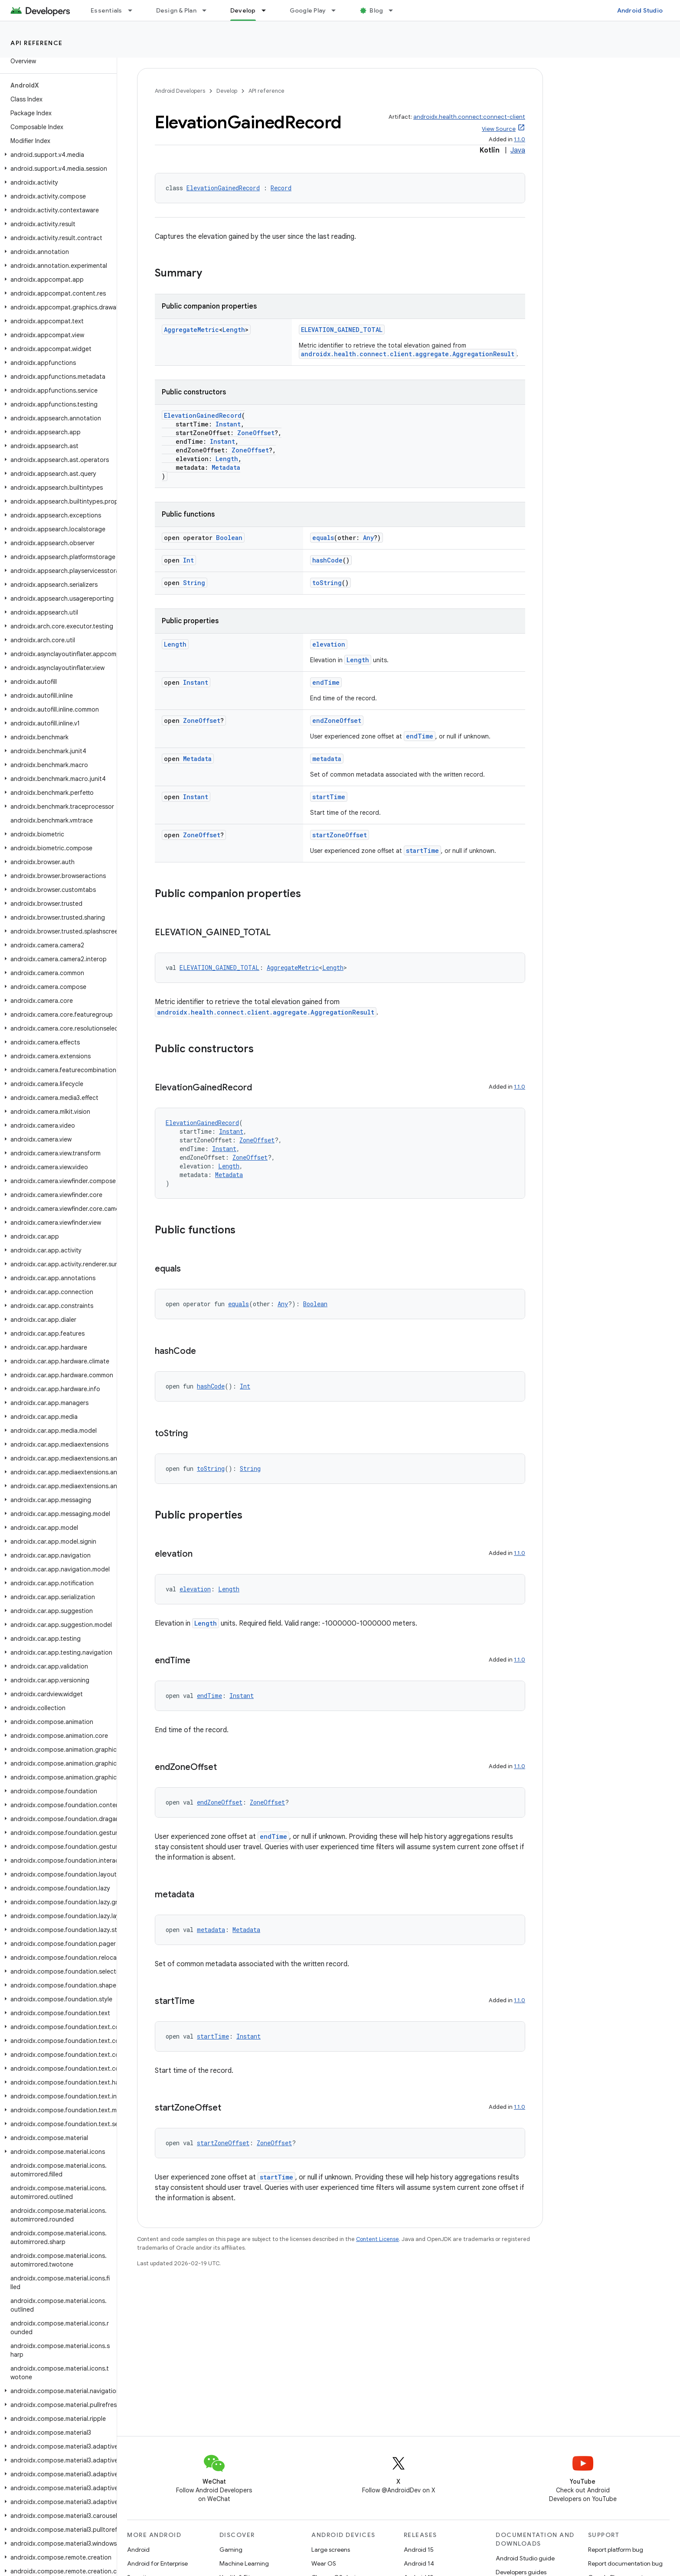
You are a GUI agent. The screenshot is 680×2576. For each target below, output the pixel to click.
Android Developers (180, 90)
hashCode (327, 560)
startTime (328, 797)
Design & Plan (176, 10)
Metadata (226, 467)
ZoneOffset (256, 433)
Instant (228, 424)
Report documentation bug (625, 2563)
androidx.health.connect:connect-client (469, 116)
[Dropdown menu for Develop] (267, 10)
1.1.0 (519, 139)
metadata (326, 759)
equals (323, 537)
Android (138, 2549)
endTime (326, 682)
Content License (377, 2239)
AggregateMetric (191, 329)
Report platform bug (615, 2549)
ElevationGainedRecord (223, 188)
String (194, 583)
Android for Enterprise (157, 2563)
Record (281, 188)
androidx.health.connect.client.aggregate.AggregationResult (407, 354)
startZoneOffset (339, 835)
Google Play (308, 10)
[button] (56, 155)
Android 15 (419, 2549)
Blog (376, 10)
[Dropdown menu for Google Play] (337, 10)
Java (517, 150)
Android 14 (419, 2563)
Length (233, 329)
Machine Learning (244, 2563)
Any (368, 537)
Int (188, 560)
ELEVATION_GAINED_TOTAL (341, 329)
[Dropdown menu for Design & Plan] (208, 10)
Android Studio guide (525, 2558)
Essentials (106, 10)
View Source (499, 129)
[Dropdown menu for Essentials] (134, 10)
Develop (226, 90)
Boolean (229, 537)
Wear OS (323, 2563)
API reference (36, 43)
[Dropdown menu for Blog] (394, 10)
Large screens (330, 2549)
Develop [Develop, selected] (243, 10)
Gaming (230, 2549)
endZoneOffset (336, 720)
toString (327, 583)
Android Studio (640, 10)
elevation (328, 644)
